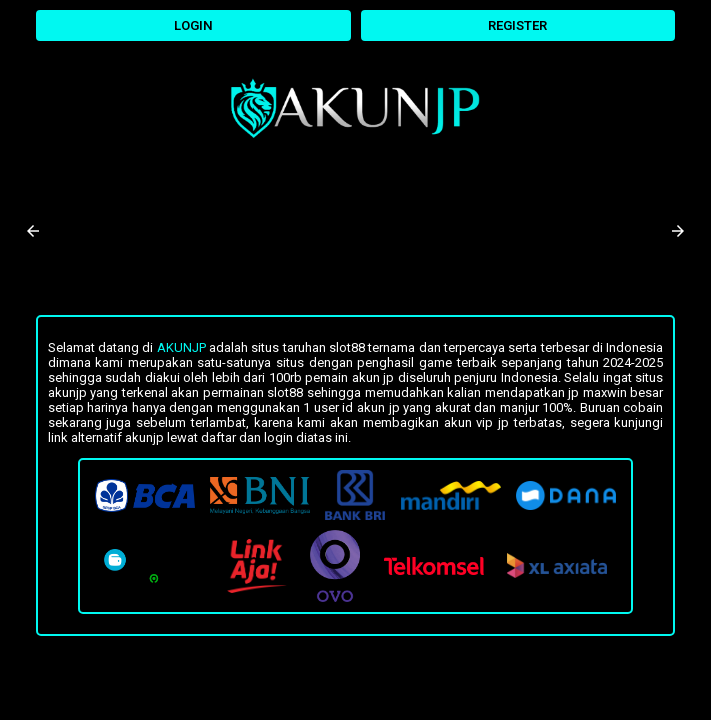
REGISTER (517, 25)
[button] (33, 231)
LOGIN (193, 25)
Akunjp (181, 347)
